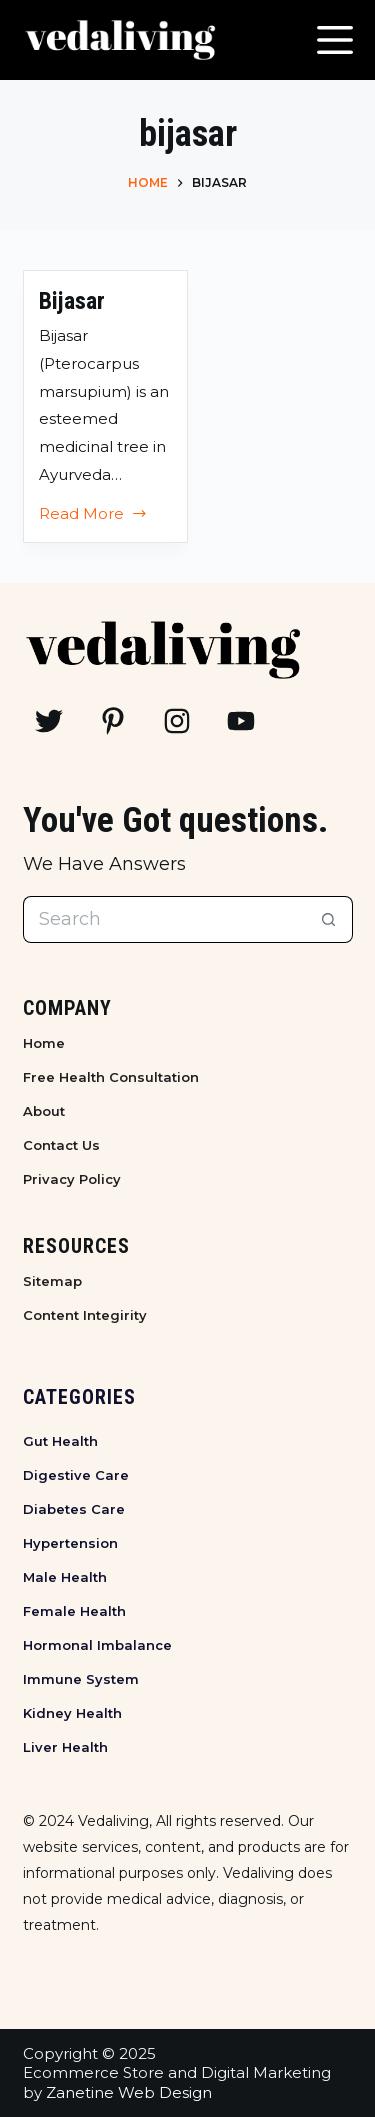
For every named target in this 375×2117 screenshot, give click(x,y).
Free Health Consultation (111, 1077)
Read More (94, 516)
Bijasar (72, 301)
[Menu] (335, 40)
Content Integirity (85, 1315)
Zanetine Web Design (129, 2092)
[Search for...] (164, 919)
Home (44, 1043)
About (44, 1111)
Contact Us (61, 1145)
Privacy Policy (72, 1179)
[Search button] (329, 919)
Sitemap (52, 1281)
